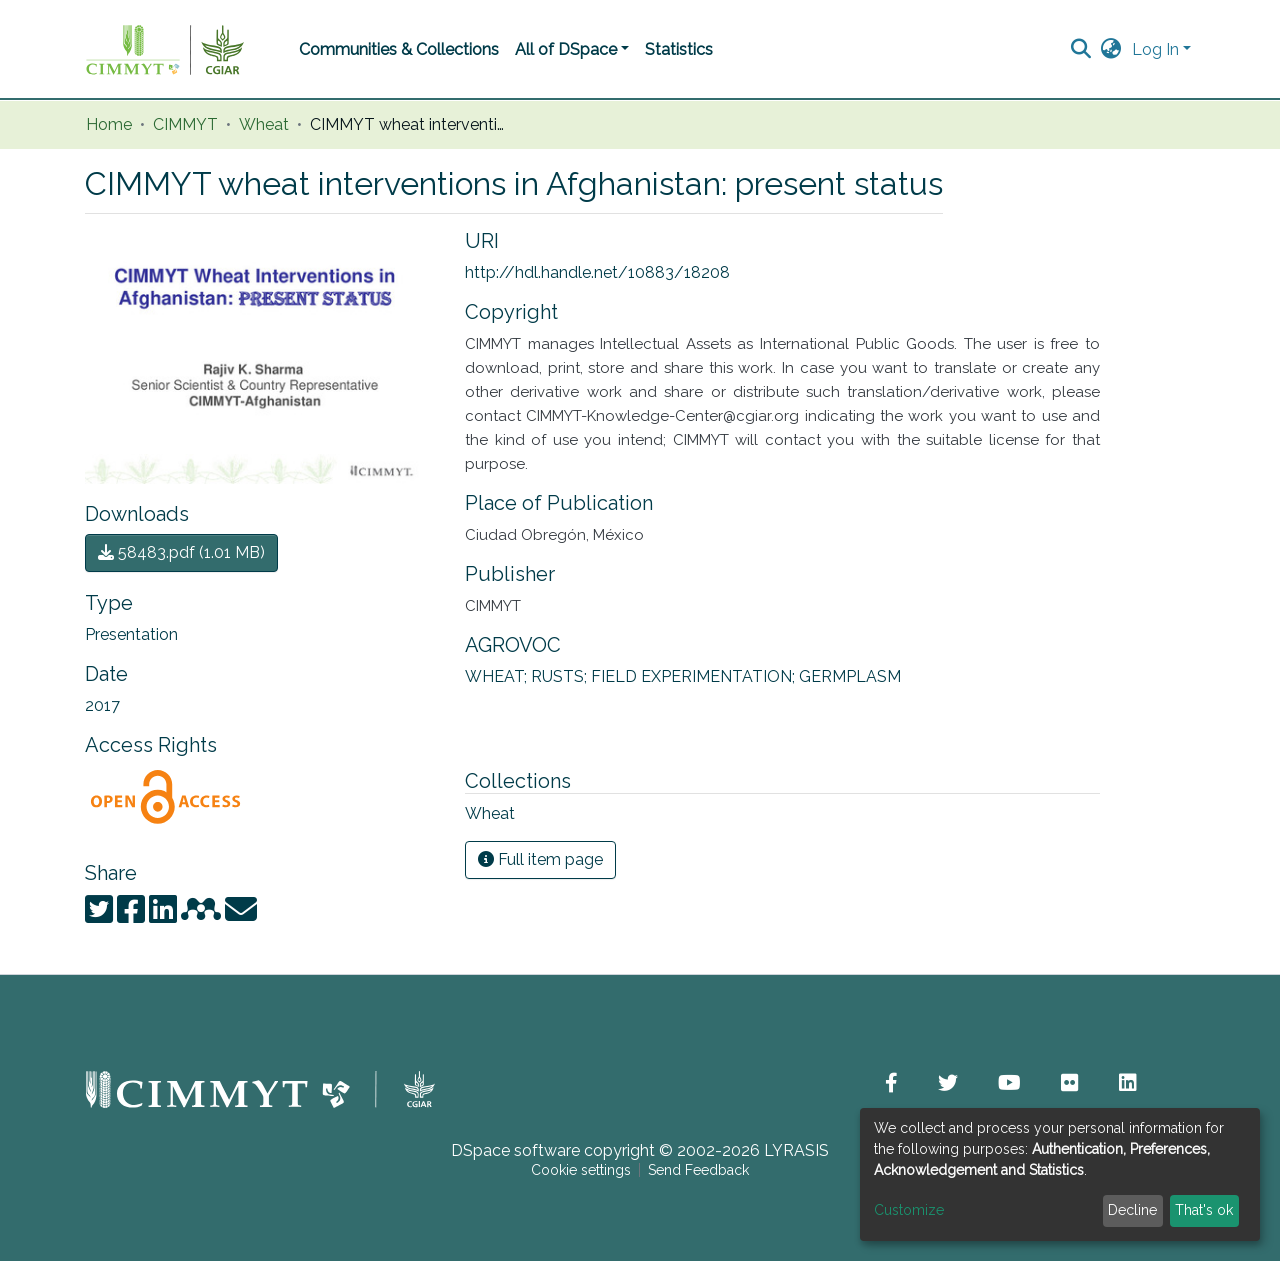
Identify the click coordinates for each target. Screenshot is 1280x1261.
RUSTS (561, 676)
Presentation (131, 634)
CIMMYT (185, 125)
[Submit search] (1081, 50)
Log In (1155, 49)
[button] (1111, 50)
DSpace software (515, 1150)
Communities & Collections (399, 49)
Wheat (264, 125)
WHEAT (498, 676)
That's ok (1204, 1210)
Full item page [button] (540, 859)
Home (109, 125)
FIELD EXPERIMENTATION (695, 676)
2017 (102, 705)
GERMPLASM (850, 676)
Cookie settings (581, 1170)
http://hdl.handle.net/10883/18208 (597, 272)
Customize (909, 1210)
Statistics (679, 49)
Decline (1132, 1210)
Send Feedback (698, 1170)
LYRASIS (796, 1150)
